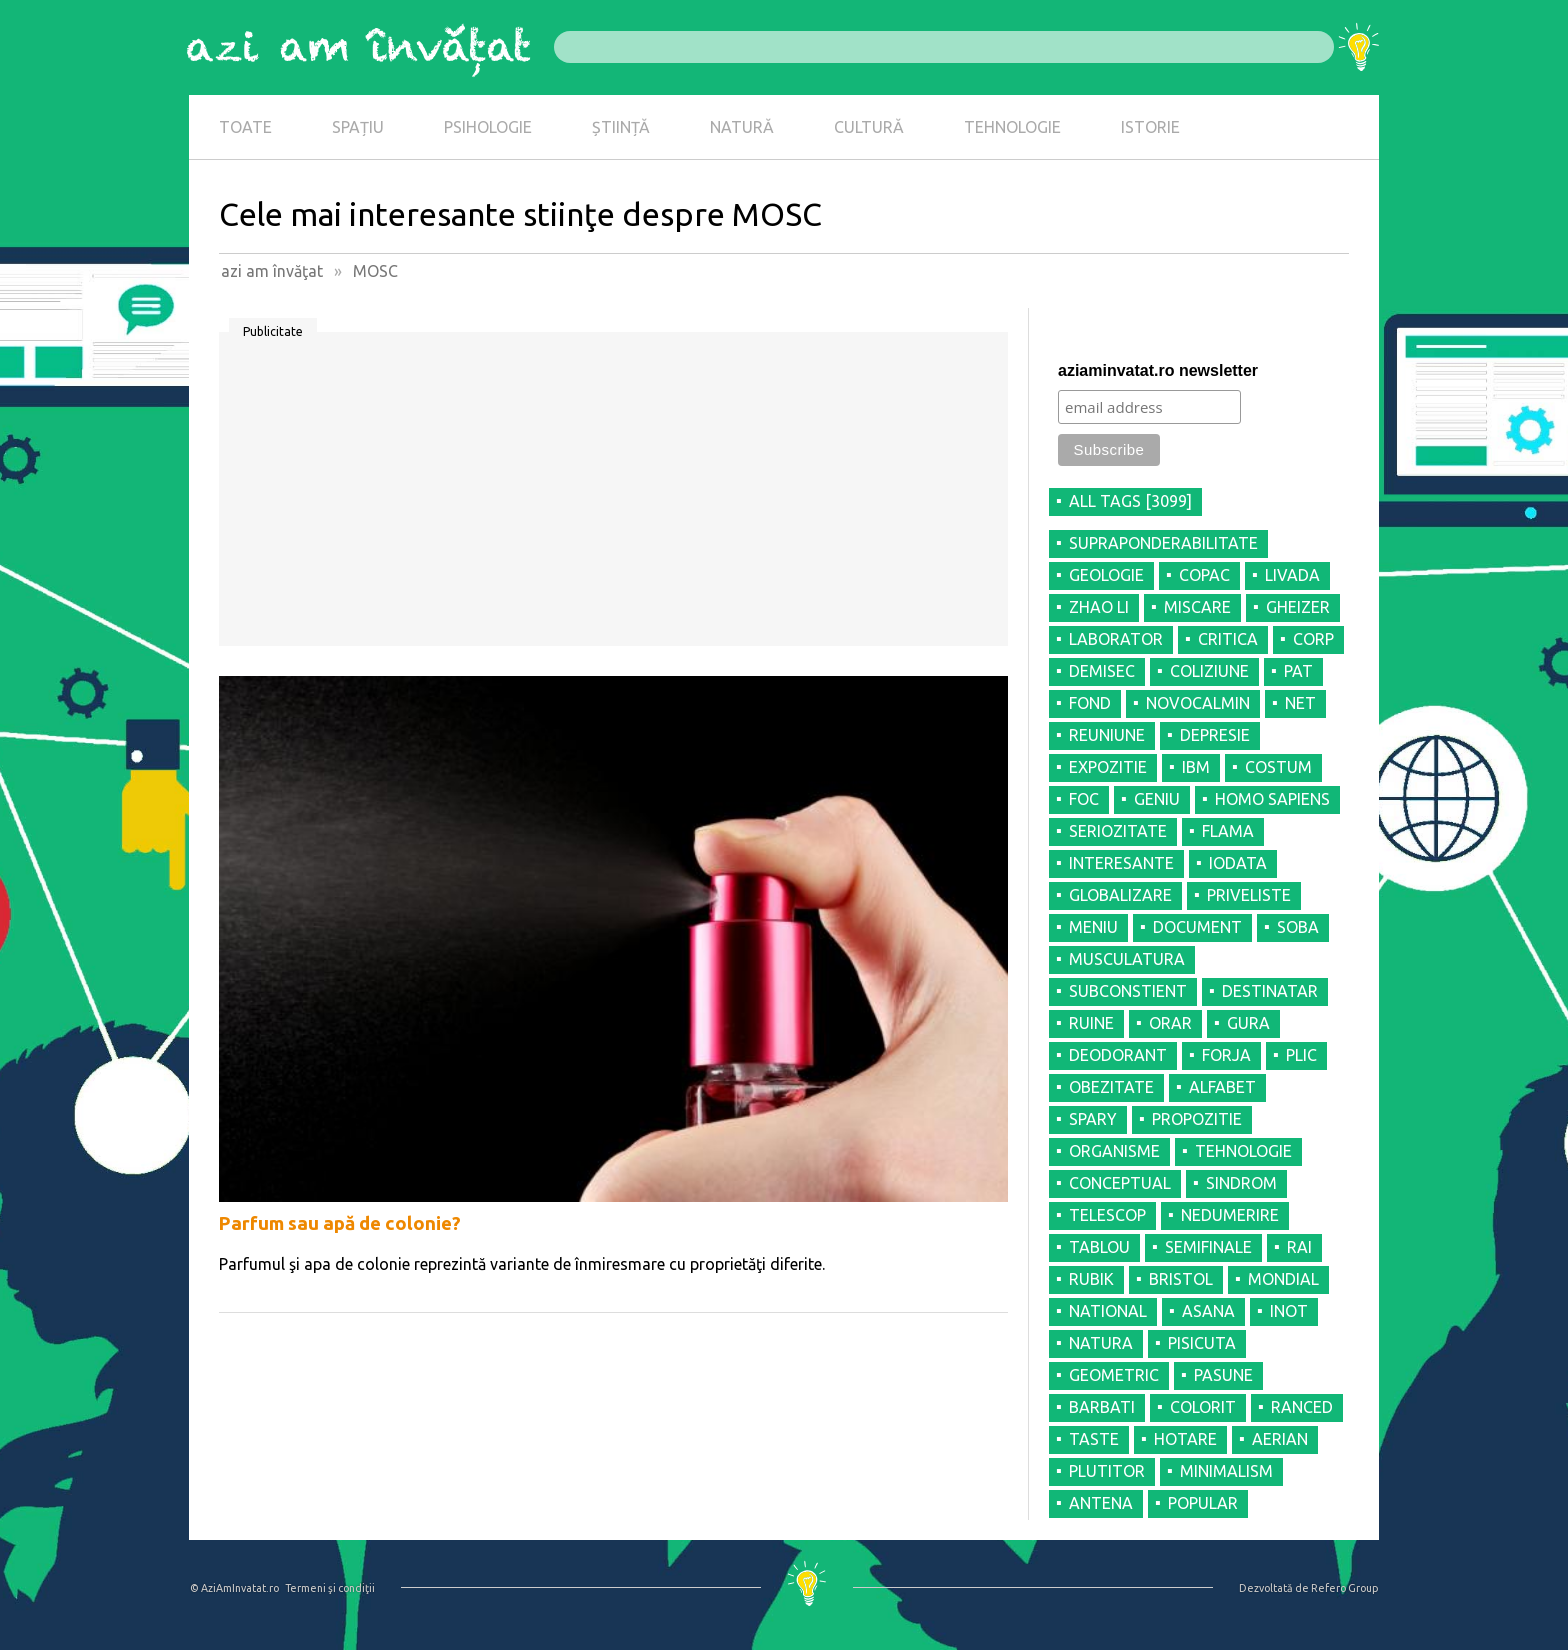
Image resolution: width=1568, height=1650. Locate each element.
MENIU (1093, 927)
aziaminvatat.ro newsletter (1158, 370)
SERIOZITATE (1118, 831)
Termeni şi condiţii (330, 1588)
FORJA (1226, 1055)
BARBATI (1102, 1407)
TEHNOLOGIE (1012, 127)
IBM (1196, 767)
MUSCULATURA (1127, 959)
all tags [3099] (1130, 501)
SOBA (1298, 927)
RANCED (1302, 1407)
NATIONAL (1108, 1311)
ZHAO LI (1099, 607)
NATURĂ (742, 127)
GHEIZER (1298, 607)
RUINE (1091, 1023)
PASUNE (1223, 1375)
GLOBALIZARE (1120, 895)
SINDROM (1241, 1183)
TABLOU (1099, 1247)
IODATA (1238, 863)
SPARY (1093, 1119)
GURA (1248, 1023)
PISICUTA (1202, 1343)
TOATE (245, 127)
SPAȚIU (358, 127)
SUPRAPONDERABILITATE (1163, 543)
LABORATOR (1116, 639)
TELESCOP (1107, 1215)
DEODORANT (1118, 1055)
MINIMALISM (1226, 1471)
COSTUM (1278, 767)
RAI (1299, 1247)
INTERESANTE (1121, 863)
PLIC (1301, 1055)
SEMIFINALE (1208, 1247)
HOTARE (1185, 1439)
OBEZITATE (1111, 1087)
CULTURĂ (869, 127)
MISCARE (1197, 607)
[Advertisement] (613, 496)
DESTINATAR (1270, 991)
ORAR (1170, 1023)
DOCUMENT (1197, 927)
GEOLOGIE (1106, 575)
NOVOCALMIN (1198, 703)
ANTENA (1101, 1503)
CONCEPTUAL (1120, 1183)
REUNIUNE (1107, 735)
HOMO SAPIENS (1272, 799)
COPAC (1204, 575)
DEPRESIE (1215, 735)
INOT (1289, 1311)
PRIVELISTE (1249, 895)
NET (1300, 703)
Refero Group (1344, 1588)
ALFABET (1222, 1087)
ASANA (1208, 1311)
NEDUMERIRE (1230, 1215)
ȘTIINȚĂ (621, 127)
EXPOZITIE (1108, 767)
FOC (1084, 799)
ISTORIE (1150, 127)
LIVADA (1292, 575)
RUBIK (1091, 1279)
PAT (1298, 671)
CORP (1313, 639)
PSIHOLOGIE (488, 127)
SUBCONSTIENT (1128, 991)
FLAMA (1228, 831)
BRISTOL (1181, 1279)
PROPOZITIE (1197, 1119)
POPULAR (1203, 1503)
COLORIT (1203, 1407)
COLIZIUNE (1209, 671)
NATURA (1101, 1343)
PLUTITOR (1107, 1471)
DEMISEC (1102, 671)
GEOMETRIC (1114, 1375)
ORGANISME (1114, 1151)
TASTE (1094, 1439)
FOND (1090, 703)
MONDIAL (1283, 1279)
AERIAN (1280, 1439)
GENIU (1157, 799)
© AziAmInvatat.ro (234, 1588)
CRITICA (1228, 639)
